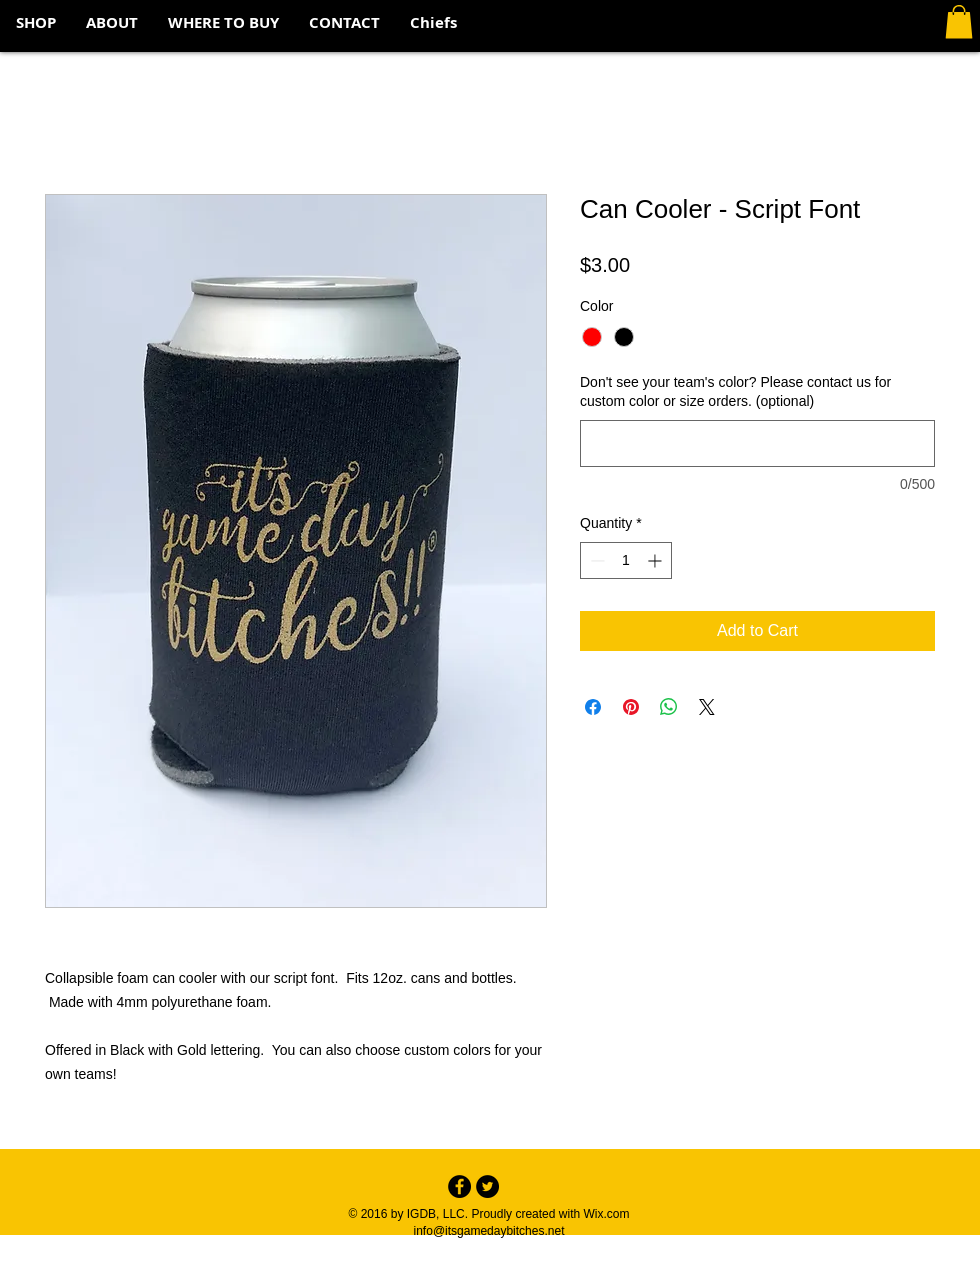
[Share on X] (707, 707)
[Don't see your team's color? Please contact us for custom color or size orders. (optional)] (757, 443)
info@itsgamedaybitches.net (489, 1231)
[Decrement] (595, 560)
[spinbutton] (626, 560)
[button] (959, 21)
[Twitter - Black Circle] (487, 1186)
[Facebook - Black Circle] (459, 1186)
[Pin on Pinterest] (631, 707)
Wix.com (606, 1214)
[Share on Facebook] (593, 707)
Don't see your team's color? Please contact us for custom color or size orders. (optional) (735, 392)
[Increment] (656, 560)
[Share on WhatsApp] (669, 707)
